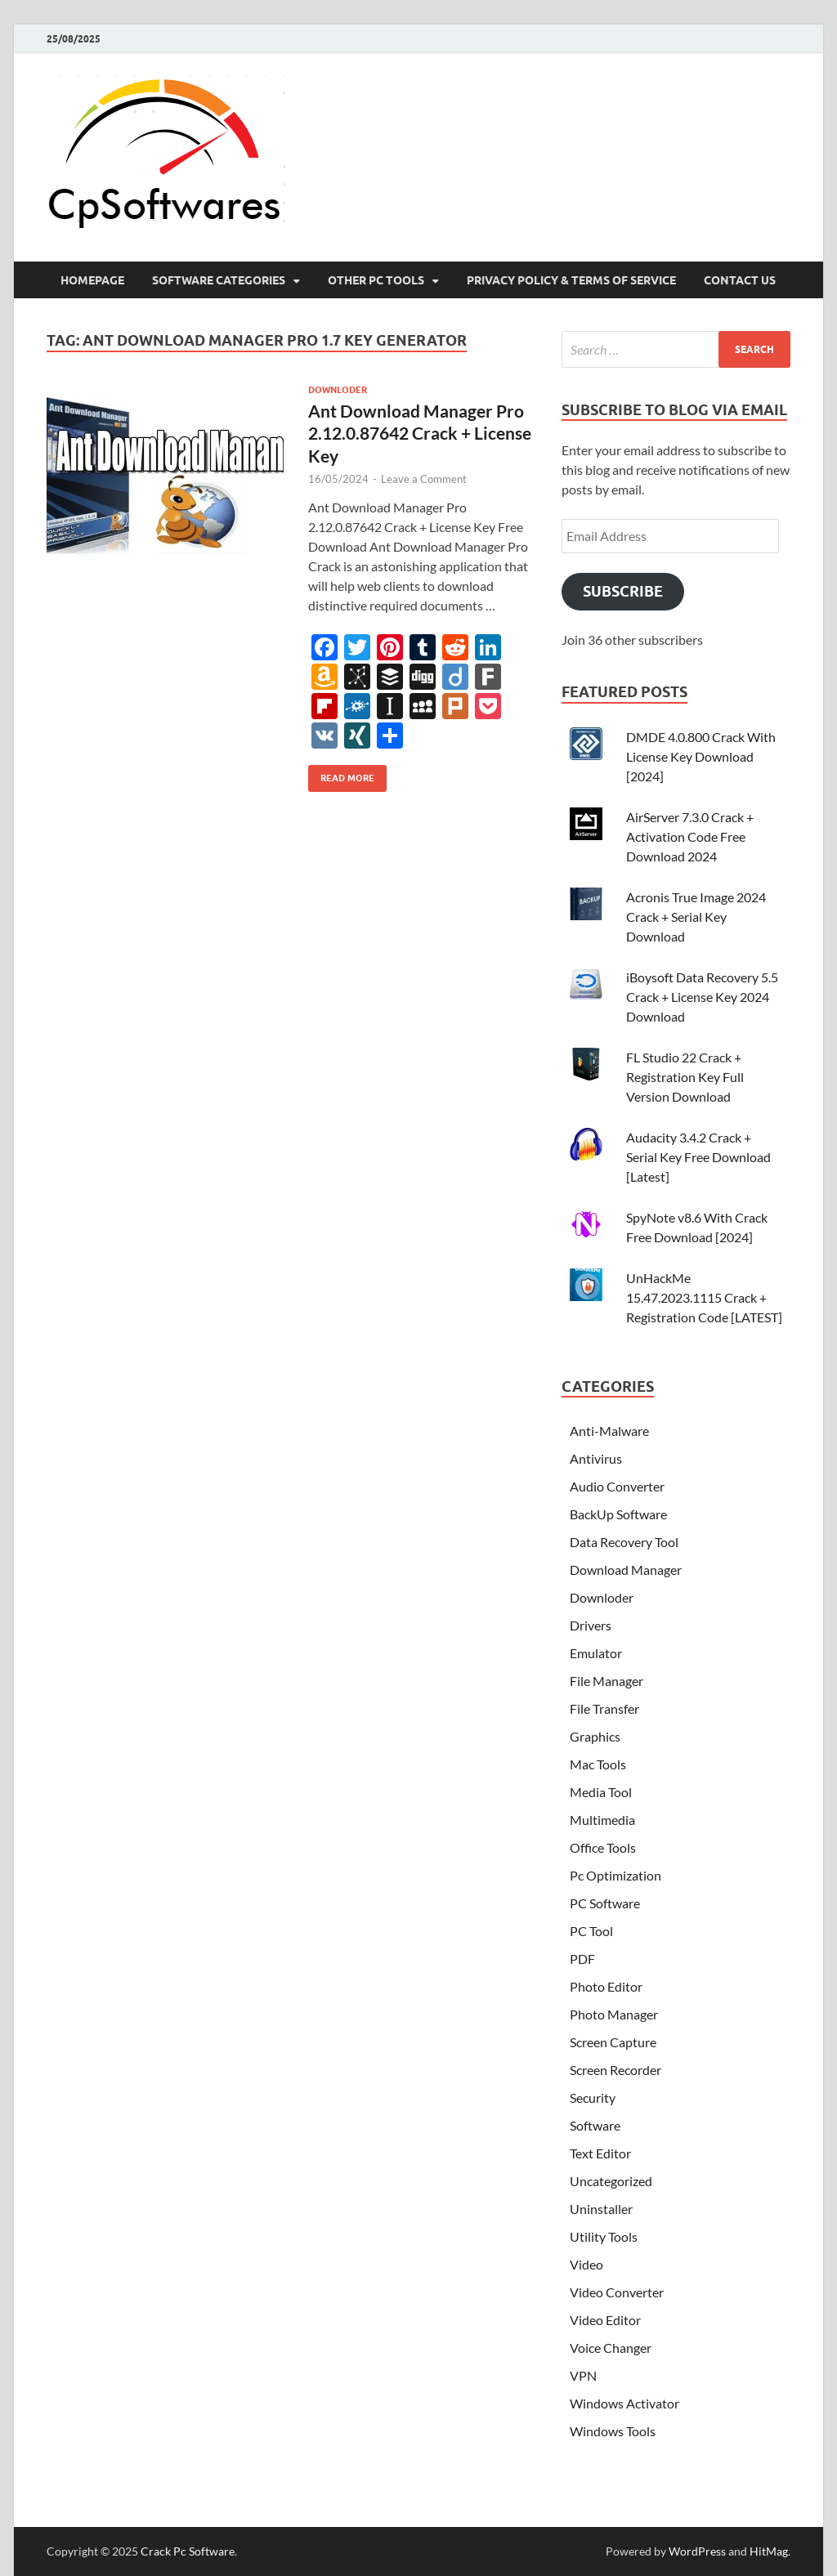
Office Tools (603, 1847)
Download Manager (626, 1569)
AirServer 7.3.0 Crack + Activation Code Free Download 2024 (690, 836)
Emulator (596, 1653)
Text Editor (600, 2153)
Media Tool (601, 1792)
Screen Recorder (615, 2069)
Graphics (595, 1736)
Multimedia (602, 1819)
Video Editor (605, 2320)
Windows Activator (624, 2403)
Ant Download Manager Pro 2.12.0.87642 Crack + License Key (419, 433)
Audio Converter (617, 1486)
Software (595, 2125)
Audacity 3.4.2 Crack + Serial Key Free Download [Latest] (698, 1156)
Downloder (337, 390)
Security (592, 2097)
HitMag (769, 2551)
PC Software (605, 1903)
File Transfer (604, 1708)
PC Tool (591, 1931)
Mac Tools (598, 1764)
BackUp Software (618, 1514)
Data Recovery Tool (624, 1542)
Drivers (590, 1625)
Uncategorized (611, 2181)
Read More (341, 774)
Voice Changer (610, 2347)
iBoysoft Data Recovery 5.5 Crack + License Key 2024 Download (702, 996)
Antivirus (596, 1458)
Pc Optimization (615, 1875)
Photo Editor (606, 1986)
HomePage (92, 280)
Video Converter (617, 2292)
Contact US (740, 280)
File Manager (606, 1680)
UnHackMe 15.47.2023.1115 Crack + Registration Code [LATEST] (704, 1297)
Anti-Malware (609, 1430)
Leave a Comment (424, 478)
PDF (582, 1958)
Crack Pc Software (188, 2551)
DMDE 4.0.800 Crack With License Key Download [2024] (701, 756)
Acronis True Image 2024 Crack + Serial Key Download (696, 916)
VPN (583, 2375)
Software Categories (218, 280)
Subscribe (623, 591)
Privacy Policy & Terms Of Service (571, 280)
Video (586, 2264)
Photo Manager (614, 2014)
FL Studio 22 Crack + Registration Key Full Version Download (685, 1076)
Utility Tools (604, 2236)
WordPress (697, 2551)
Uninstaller (601, 2208)
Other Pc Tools (376, 280)
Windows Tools (613, 2431)
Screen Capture (613, 2042)
